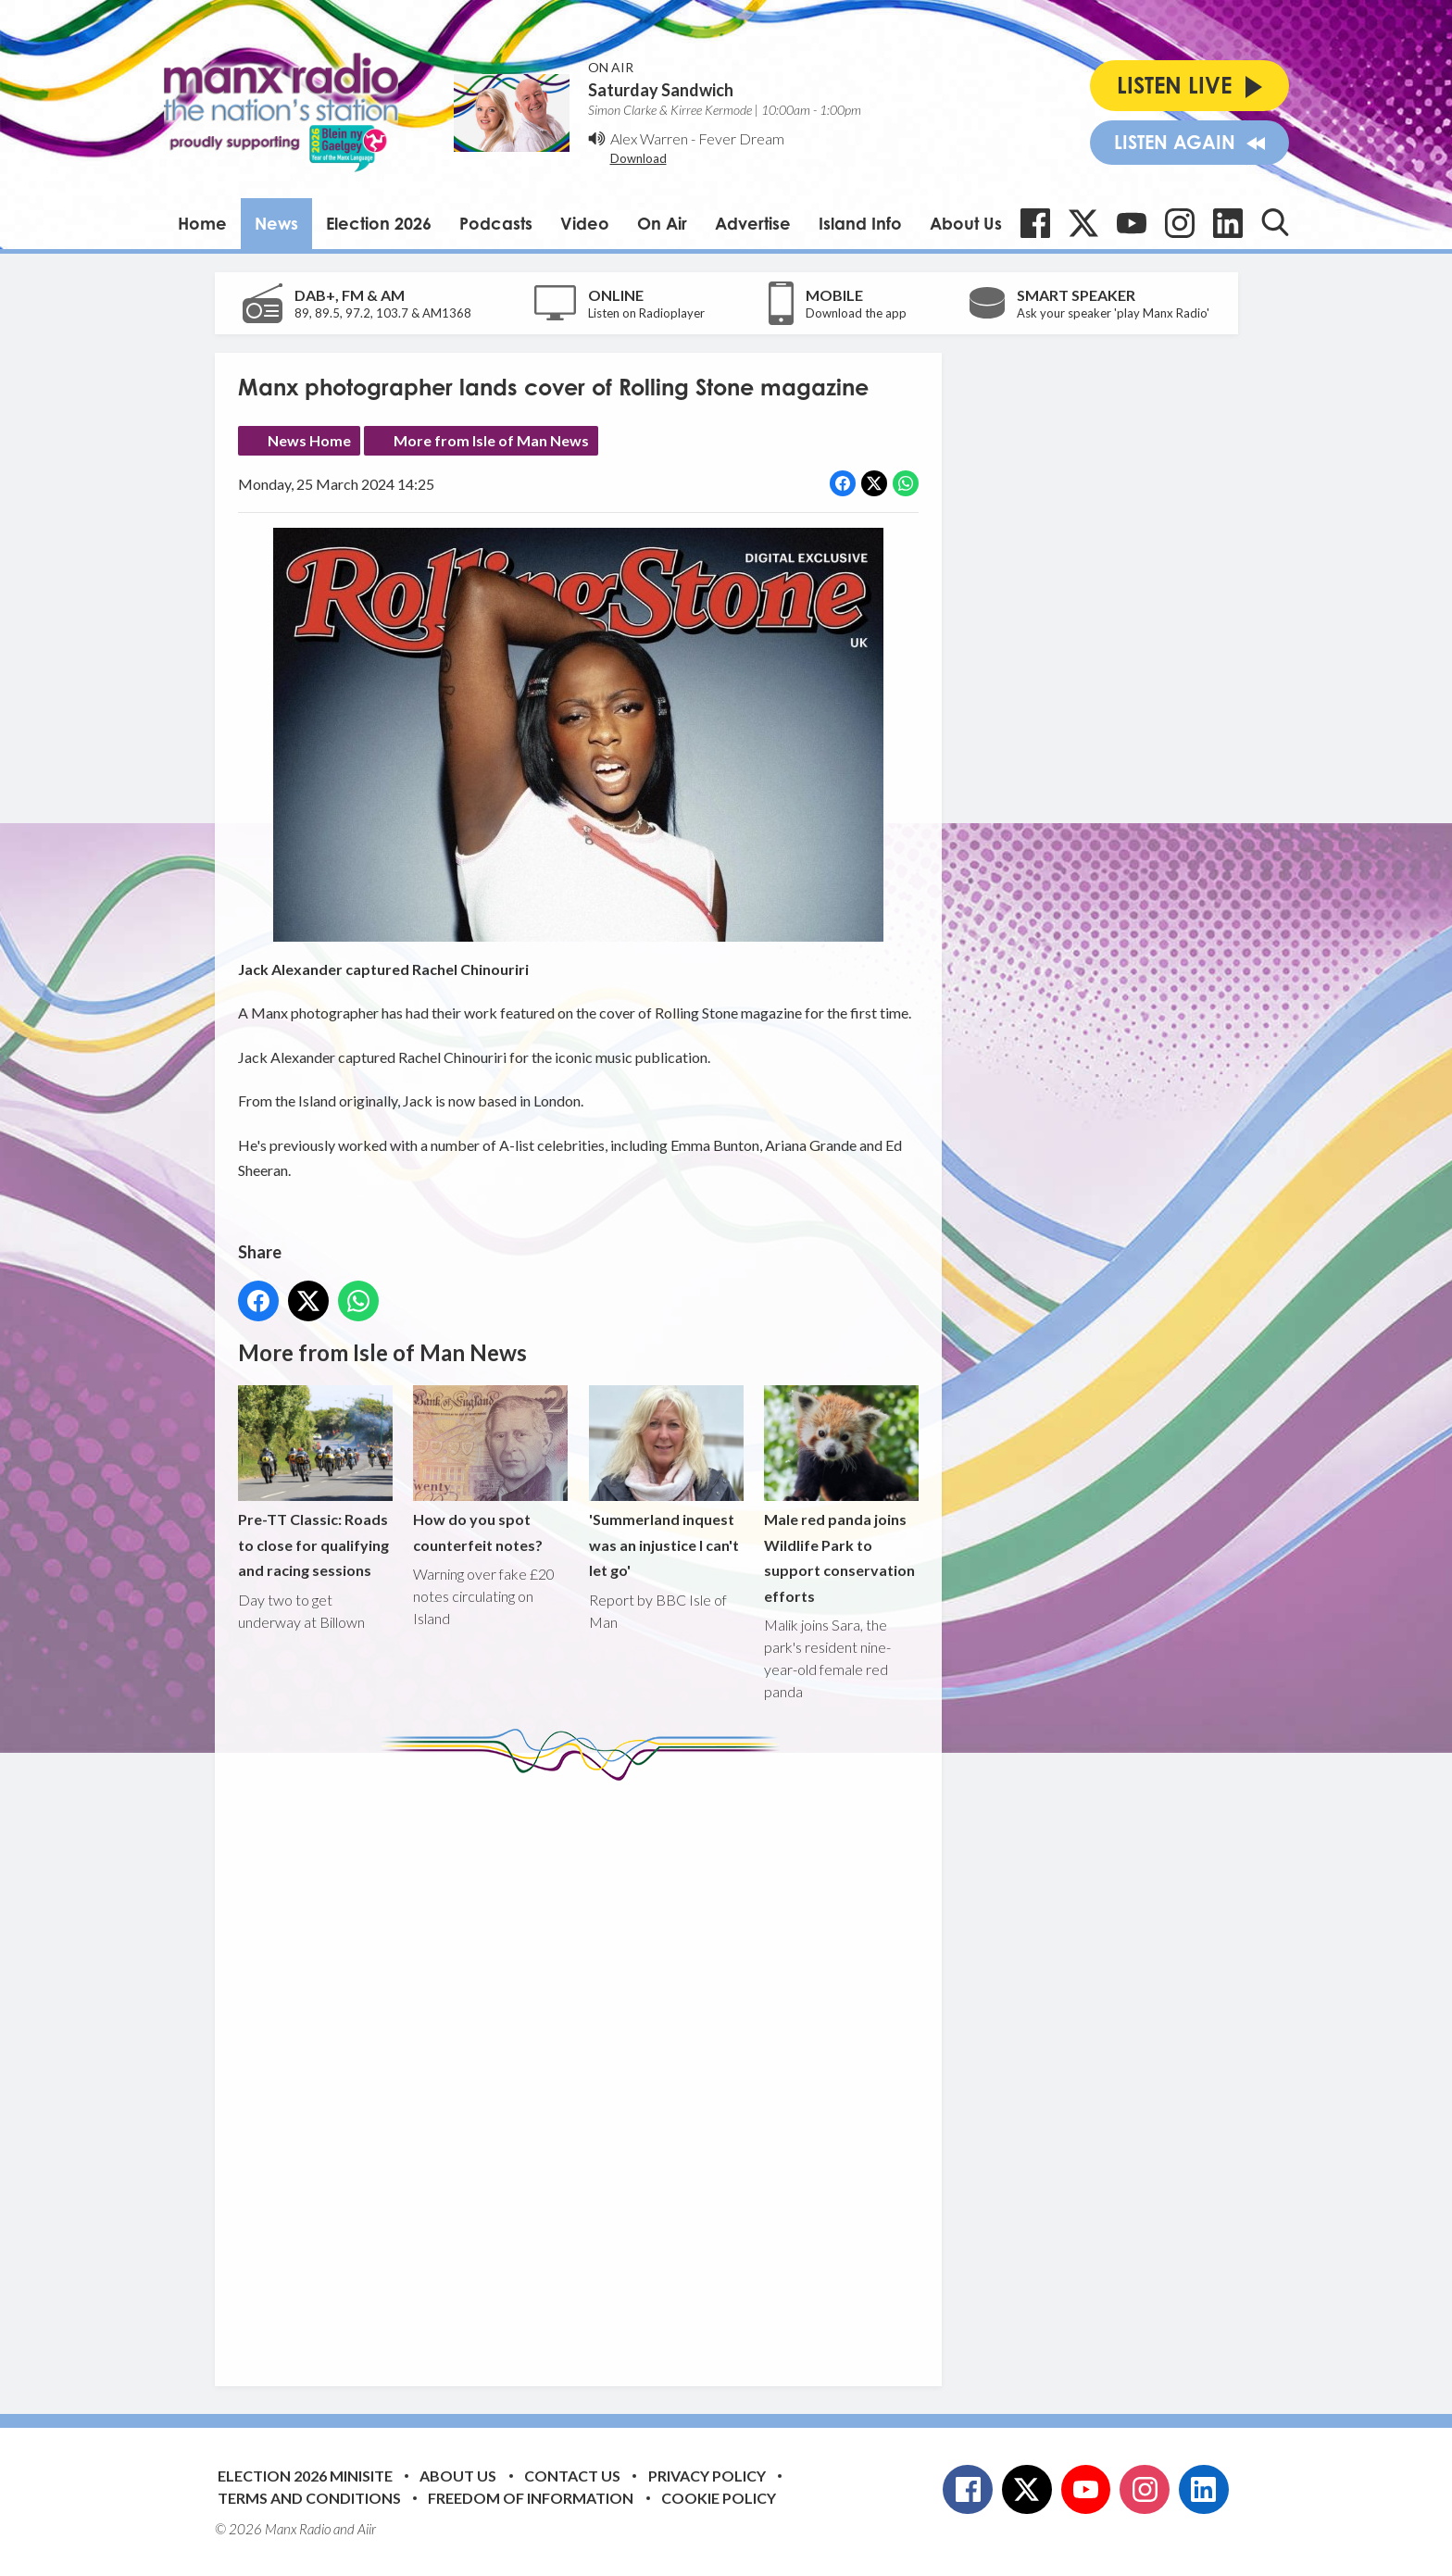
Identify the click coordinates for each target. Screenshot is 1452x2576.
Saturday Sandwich (660, 90)
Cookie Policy (718, 2498)
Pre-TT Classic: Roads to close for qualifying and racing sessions (315, 1482)
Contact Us (572, 2475)
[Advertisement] (585, 2069)
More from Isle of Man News (491, 440)
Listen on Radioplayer (646, 313)
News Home (309, 440)
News (276, 223)
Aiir (366, 2528)
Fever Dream (741, 138)
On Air (662, 223)
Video (584, 223)
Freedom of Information (530, 2498)
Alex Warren (649, 138)
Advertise (753, 223)
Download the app (856, 313)
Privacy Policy (707, 2475)
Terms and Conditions (309, 2498)
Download (638, 158)
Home (202, 223)
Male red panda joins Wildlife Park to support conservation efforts (840, 1495)
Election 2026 (379, 223)
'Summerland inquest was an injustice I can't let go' (665, 1482)
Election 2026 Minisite (305, 2475)
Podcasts (495, 223)
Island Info (860, 223)
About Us (966, 223)
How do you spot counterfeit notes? (490, 1469)
